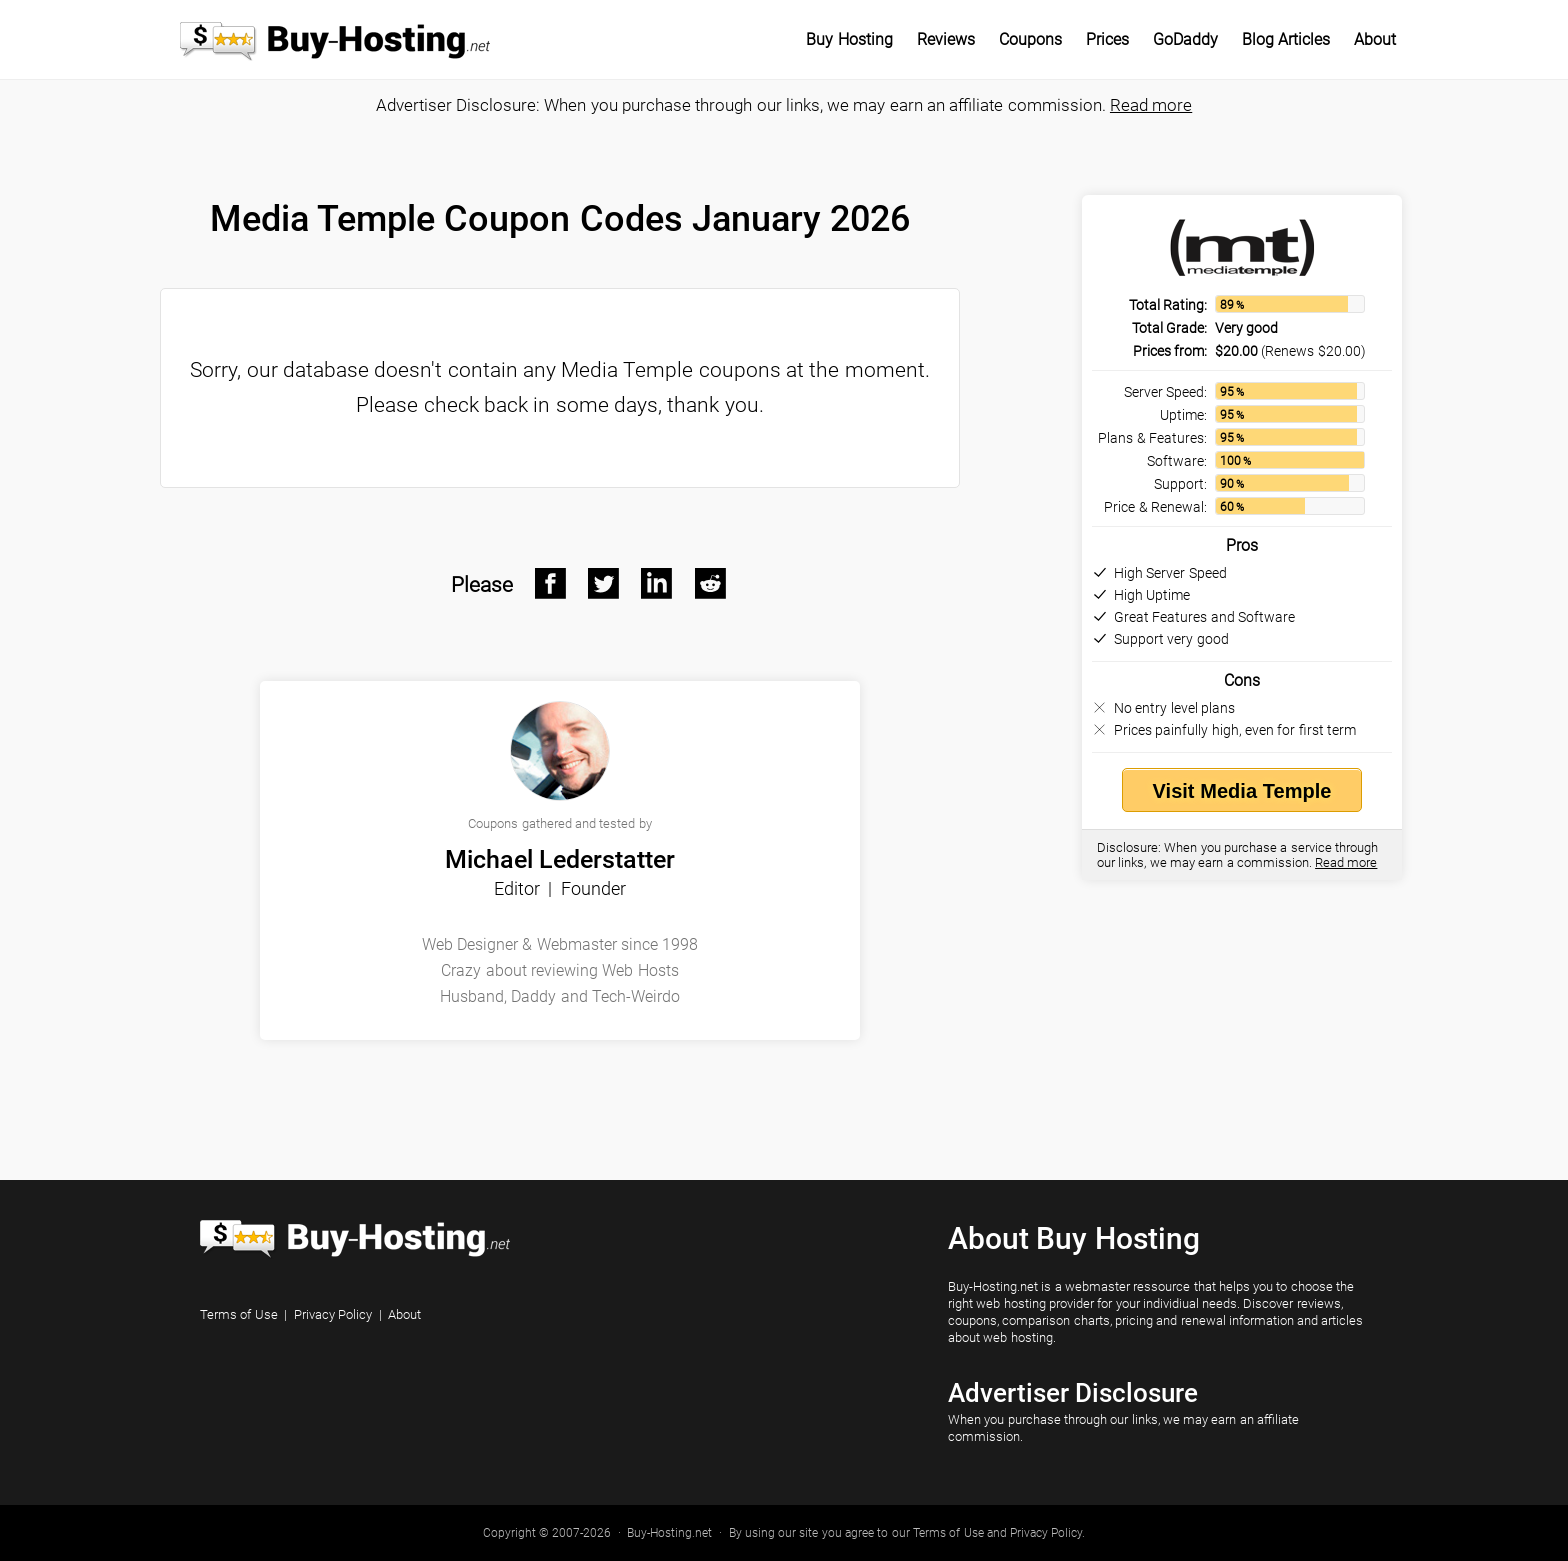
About (1375, 39)
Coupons (1030, 39)
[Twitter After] (604, 584)
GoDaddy (1185, 39)
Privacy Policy (333, 1314)
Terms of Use (239, 1314)
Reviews (946, 39)
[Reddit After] (711, 584)
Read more (1151, 105)
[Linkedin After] (657, 584)
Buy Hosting (849, 39)
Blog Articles (1286, 39)
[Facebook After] (551, 584)
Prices (1107, 39)
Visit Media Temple (1242, 791)
